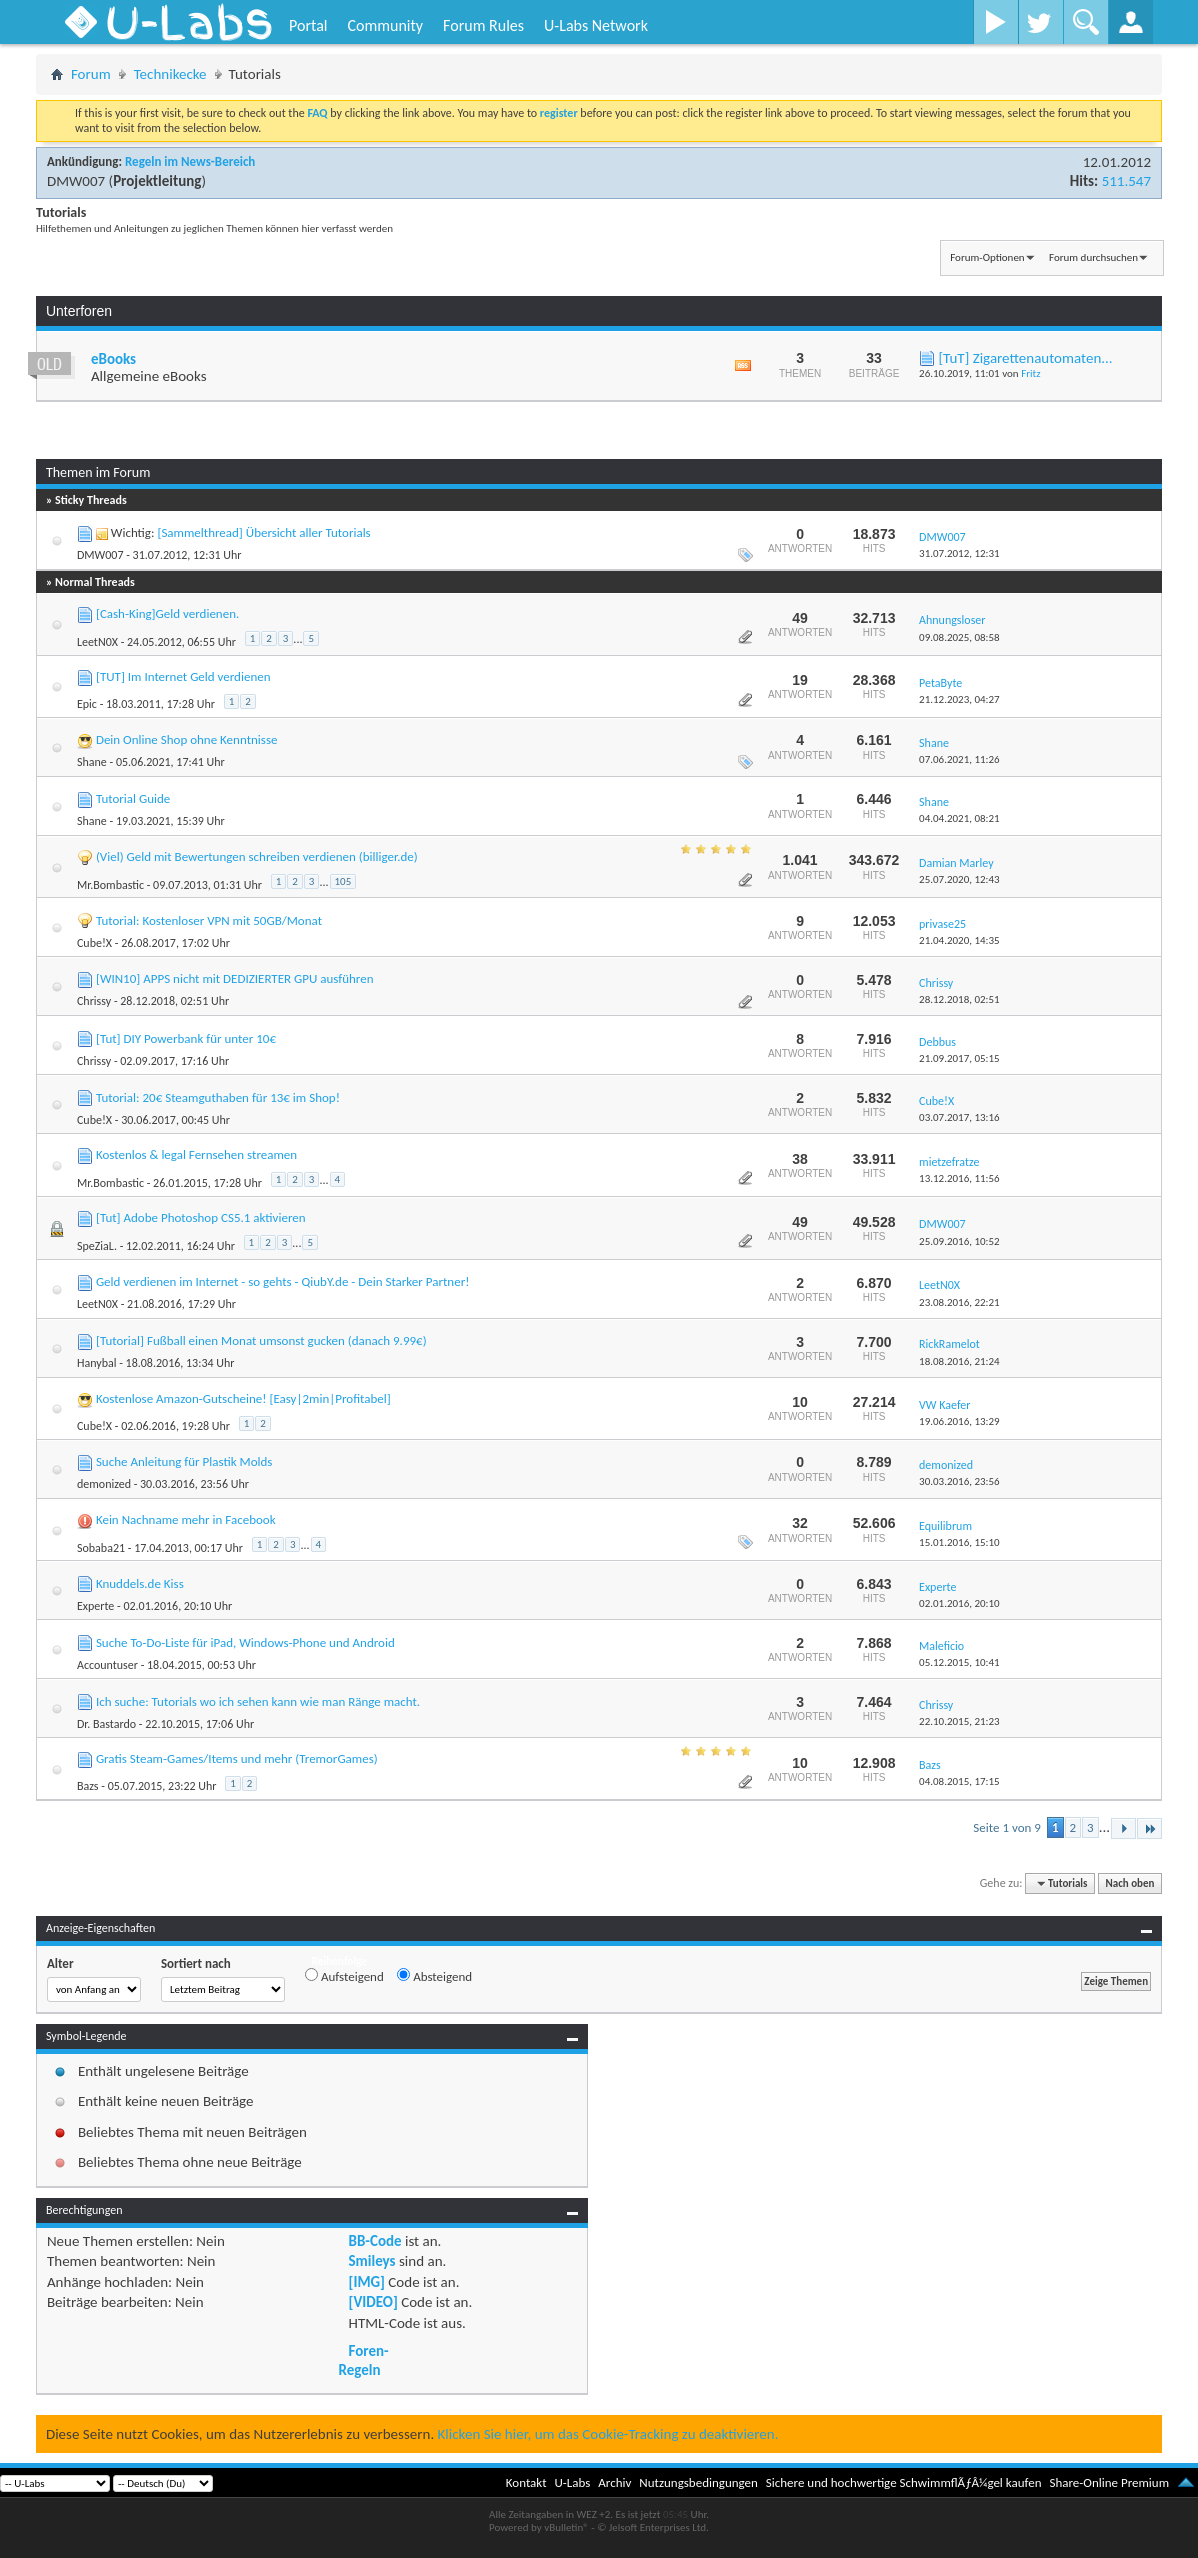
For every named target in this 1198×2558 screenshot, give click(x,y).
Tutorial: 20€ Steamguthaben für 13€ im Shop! (218, 1097)
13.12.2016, (959, 1178)
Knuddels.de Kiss (140, 1583)
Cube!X (94, 943)
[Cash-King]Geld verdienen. (167, 613)
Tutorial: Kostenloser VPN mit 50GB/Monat (209, 920)
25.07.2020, (959, 879)
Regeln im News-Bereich (190, 161)
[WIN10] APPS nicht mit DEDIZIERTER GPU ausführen (235, 978)
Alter (60, 1963)
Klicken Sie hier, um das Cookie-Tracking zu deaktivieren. (608, 2434)
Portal (308, 25)
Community (385, 25)
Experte (95, 1606)
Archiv (614, 2482)
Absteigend (434, 1976)
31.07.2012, (959, 553)
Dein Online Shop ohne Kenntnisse (187, 739)
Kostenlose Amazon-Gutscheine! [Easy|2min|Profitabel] (243, 1398)
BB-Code (375, 2241)
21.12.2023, (959, 699)
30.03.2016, (959, 1481)
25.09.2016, (959, 1241)
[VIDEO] (373, 2302)
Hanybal (97, 1363)
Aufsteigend (344, 1976)
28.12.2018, (959, 999)
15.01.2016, (959, 1542)
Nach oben (1129, 1883)
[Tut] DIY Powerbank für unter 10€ (186, 1038)
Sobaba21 (101, 1548)
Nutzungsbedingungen (698, 2482)
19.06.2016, (959, 1421)
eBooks (113, 359)
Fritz (1030, 373)
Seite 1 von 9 (1007, 1827)
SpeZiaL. (97, 1246)
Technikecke (170, 74)
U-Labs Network (596, 25)
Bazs (88, 1786)
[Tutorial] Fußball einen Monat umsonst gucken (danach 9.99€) (261, 1340)
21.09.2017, (959, 1058)
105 (343, 881)
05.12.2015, (959, 1662)
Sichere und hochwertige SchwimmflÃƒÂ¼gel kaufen (904, 2482)
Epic (87, 704)
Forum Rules (483, 25)
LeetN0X (97, 642)
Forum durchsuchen (1093, 257)
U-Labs (573, 2482)
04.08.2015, (959, 1781)
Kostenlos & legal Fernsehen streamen (196, 1154)
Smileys (372, 2261)
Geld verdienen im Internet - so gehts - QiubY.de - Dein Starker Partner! (283, 1281)
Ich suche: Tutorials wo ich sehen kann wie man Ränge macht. (258, 1701)
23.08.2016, (959, 1302)
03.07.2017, (959, 1117)
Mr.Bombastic (110, 885)
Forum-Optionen (987, 257)
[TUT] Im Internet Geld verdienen (183, 676)
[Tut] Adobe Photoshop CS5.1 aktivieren (201, 1217)
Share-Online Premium (1109, 2482)
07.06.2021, (959, 759)
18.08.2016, (959, 1361)
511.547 (1126, 181)
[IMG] (367, 2282)
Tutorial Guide (133, 798)
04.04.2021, (959, 818)
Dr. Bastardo (106, 1724)
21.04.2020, (959, 940)
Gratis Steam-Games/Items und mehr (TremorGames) (237, 1758)
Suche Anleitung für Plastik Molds (184, 1461)
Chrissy (94, 1001)
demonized (104, 1484)
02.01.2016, (959, 1603)
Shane (92, 762)
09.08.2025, (959, 637)
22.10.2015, (959, 1721)
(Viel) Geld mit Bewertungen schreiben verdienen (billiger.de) (257, 856)
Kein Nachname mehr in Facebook (186, 1519)
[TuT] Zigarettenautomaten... (1025, 358)
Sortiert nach (196, 1963)
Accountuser (107, 1665)
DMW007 (76, 181)
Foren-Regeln (364, 2360)
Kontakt (526, 2482)
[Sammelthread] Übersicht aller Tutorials (263, 532)
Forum (91, 74)
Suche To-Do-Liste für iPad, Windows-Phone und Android (245, 1642)
